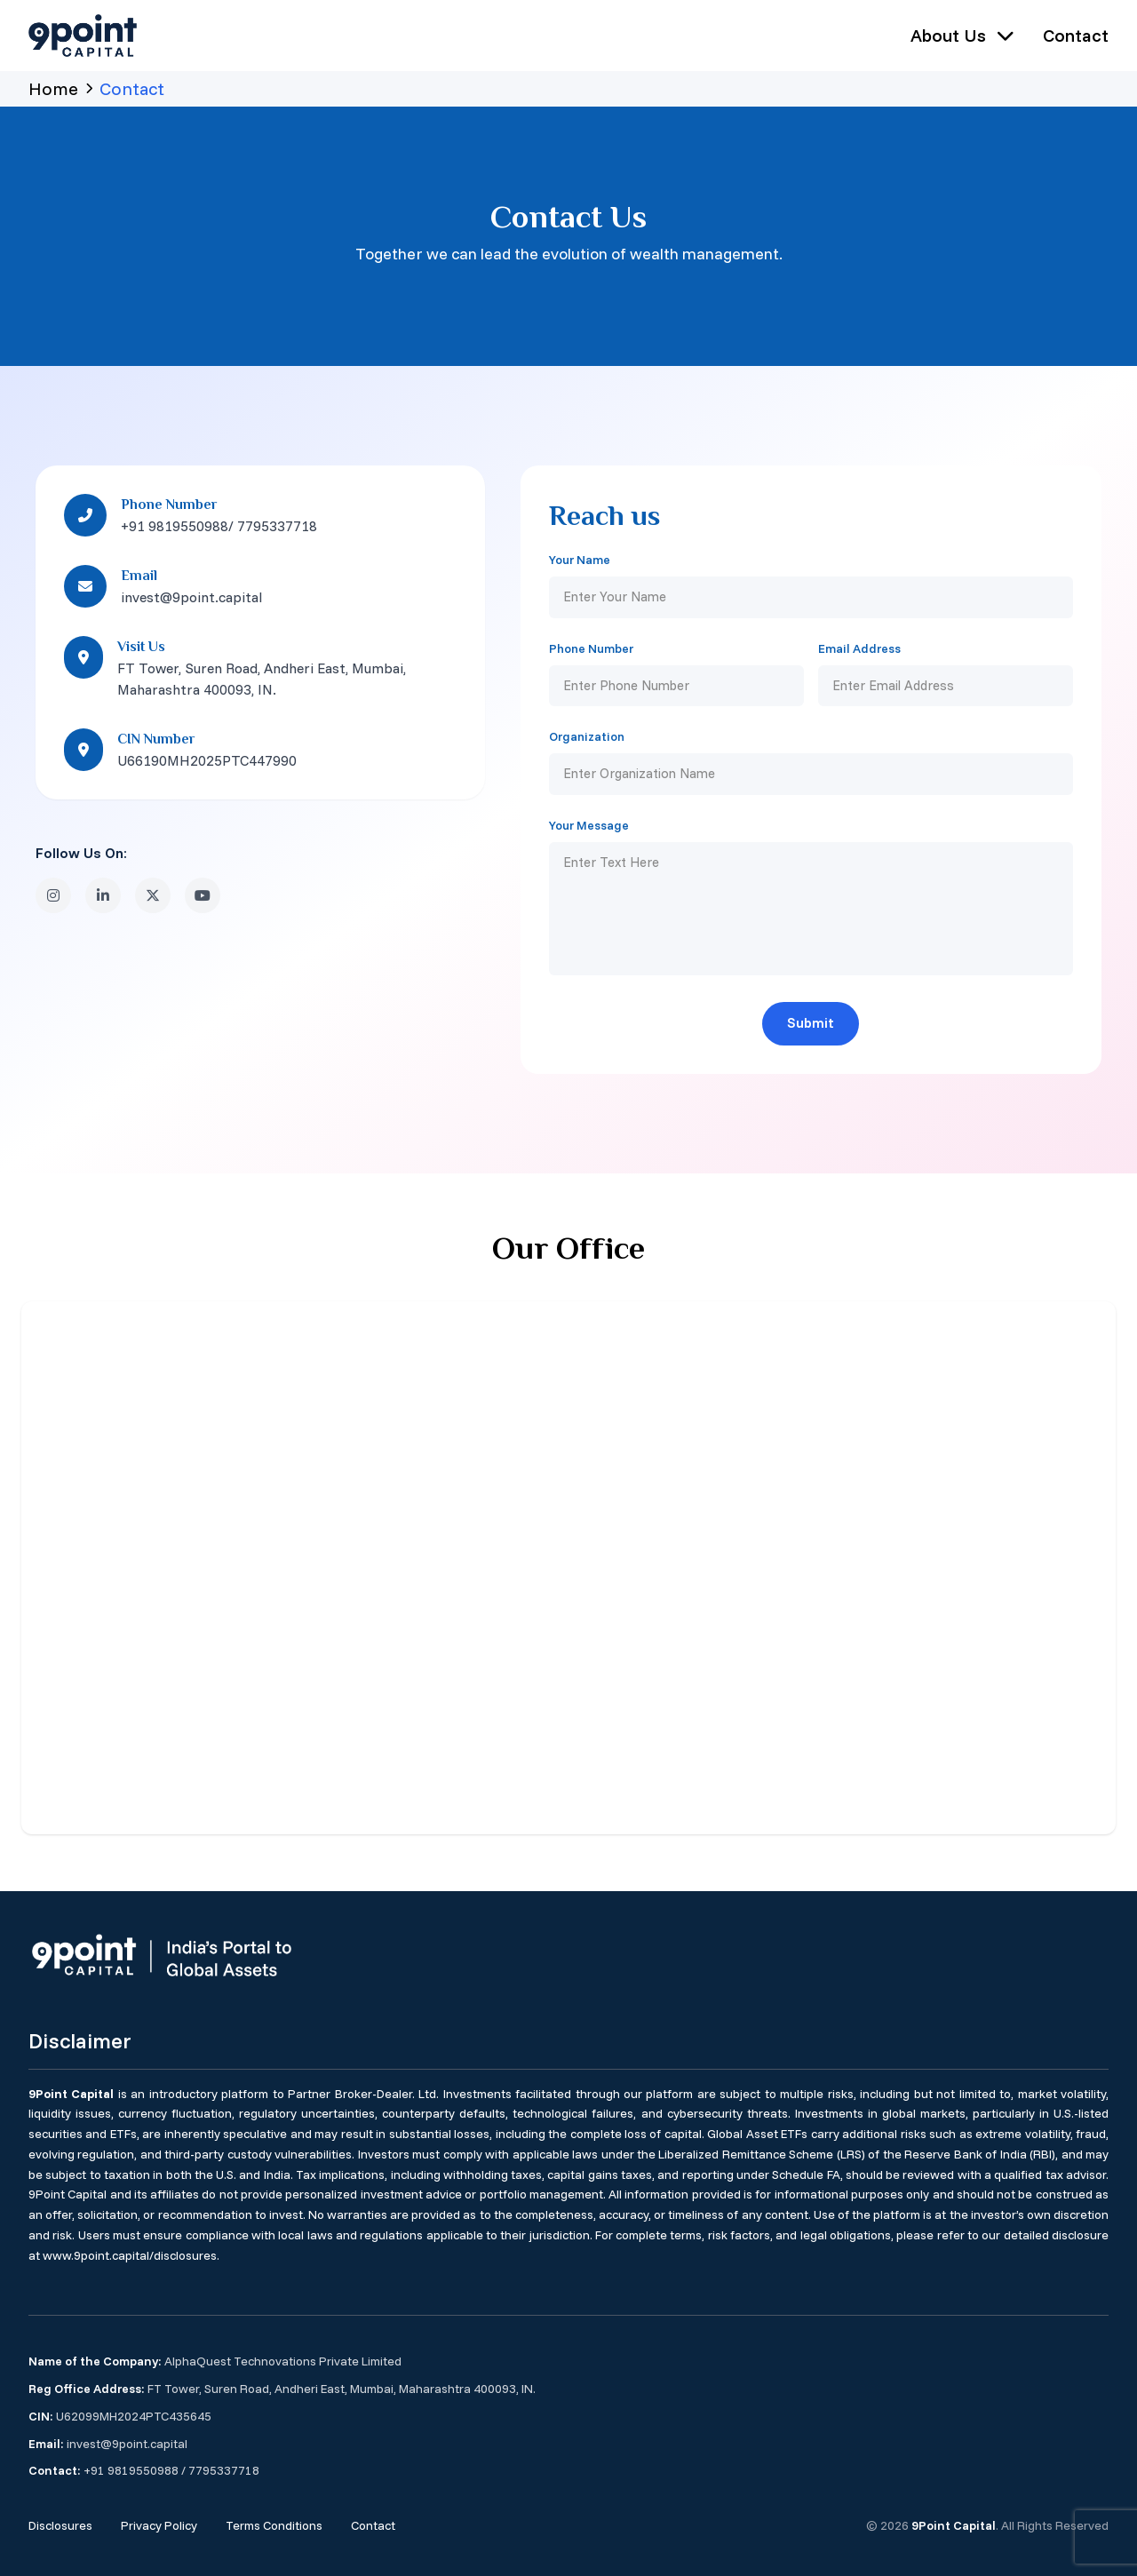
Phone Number (591, 648)
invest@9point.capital (127, 2443)
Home (53, 88)
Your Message (589, 825)
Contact (1076, 35)
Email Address (859, 648)
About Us (962, 35)
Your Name (579, 560)
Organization (586, 736)
